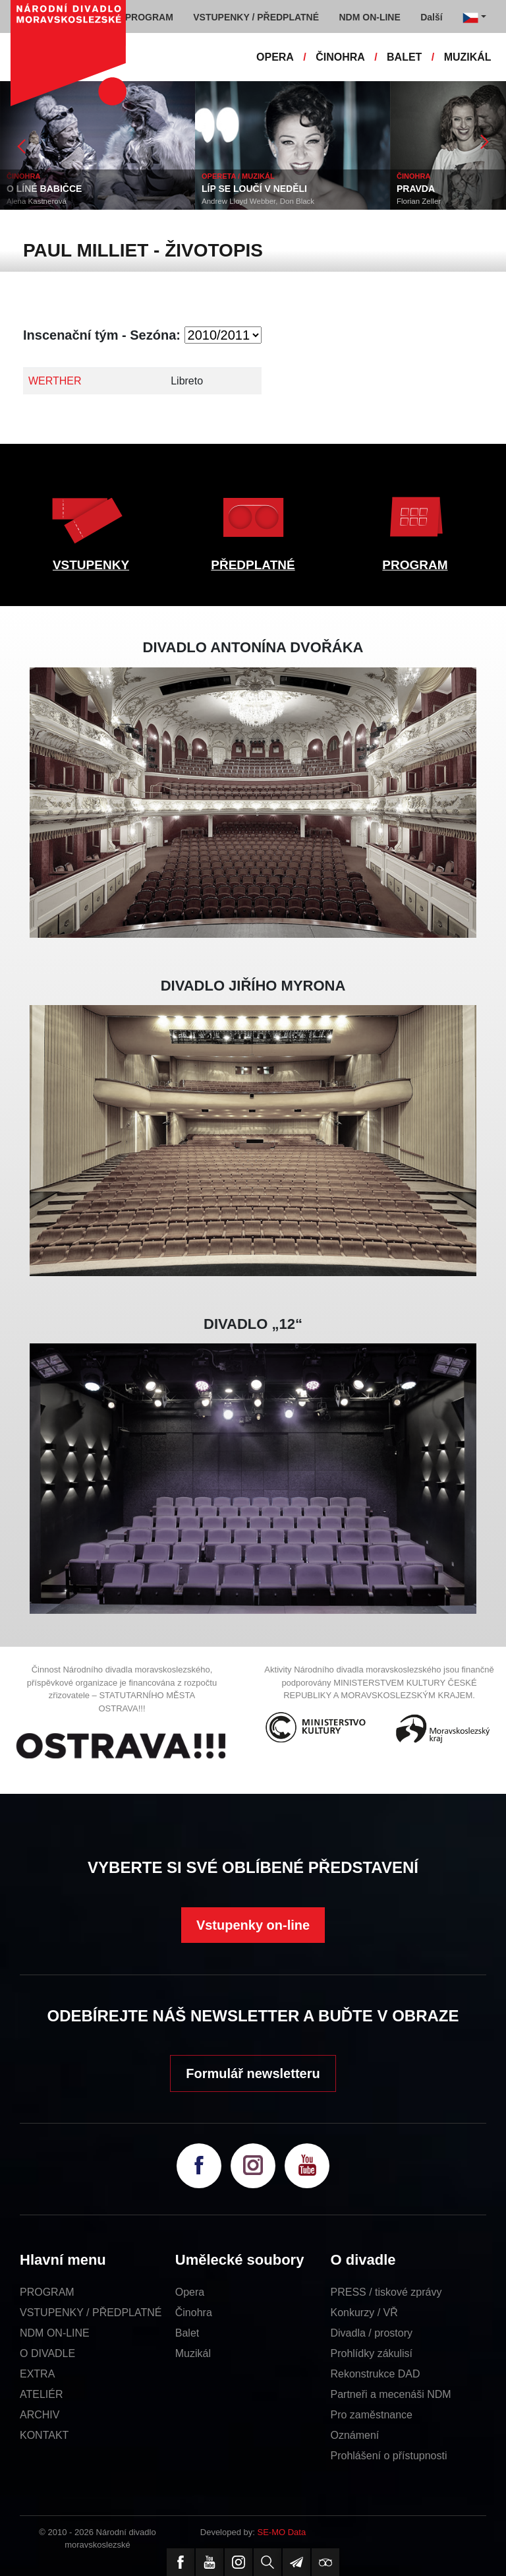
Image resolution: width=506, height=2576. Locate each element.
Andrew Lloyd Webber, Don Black (258, 201)
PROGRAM (414, 565)
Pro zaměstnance (372, 2414)
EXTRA (37, 2373)
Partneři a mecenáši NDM (391, 2394)
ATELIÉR (41, 2394)
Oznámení (355, 2435)
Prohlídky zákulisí (372, 2353)
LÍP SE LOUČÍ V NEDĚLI (254, 188)
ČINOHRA (340, 57)
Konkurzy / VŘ (364, 2312)
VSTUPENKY (91, 565)
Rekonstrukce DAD (375, 2373)
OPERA (275, 57)
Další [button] (431, 17)
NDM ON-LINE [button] (369, 17)
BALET (404, 57)
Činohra (193, 2312)
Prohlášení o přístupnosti (389, 2455)
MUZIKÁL (468, 57)
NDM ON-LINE (55, 2333)
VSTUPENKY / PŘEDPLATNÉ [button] (256, 17)
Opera (189, 2292)
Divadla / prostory (372, 2333)
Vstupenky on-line (253, 1925)
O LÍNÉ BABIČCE (44, 188)
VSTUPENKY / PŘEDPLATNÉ (90, 2312)
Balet (187, 2333)
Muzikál (193, 2353)
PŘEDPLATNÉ (253, 565)
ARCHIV (39, 2414)
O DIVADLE (47, 2353)
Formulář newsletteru (253, 2073)
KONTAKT (44, 2435)
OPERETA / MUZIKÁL (238, 176)
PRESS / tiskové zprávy (386, 2292)
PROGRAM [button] (149, 17)
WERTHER (55, 380)
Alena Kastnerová (37, 201)
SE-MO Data (282, 2532)
